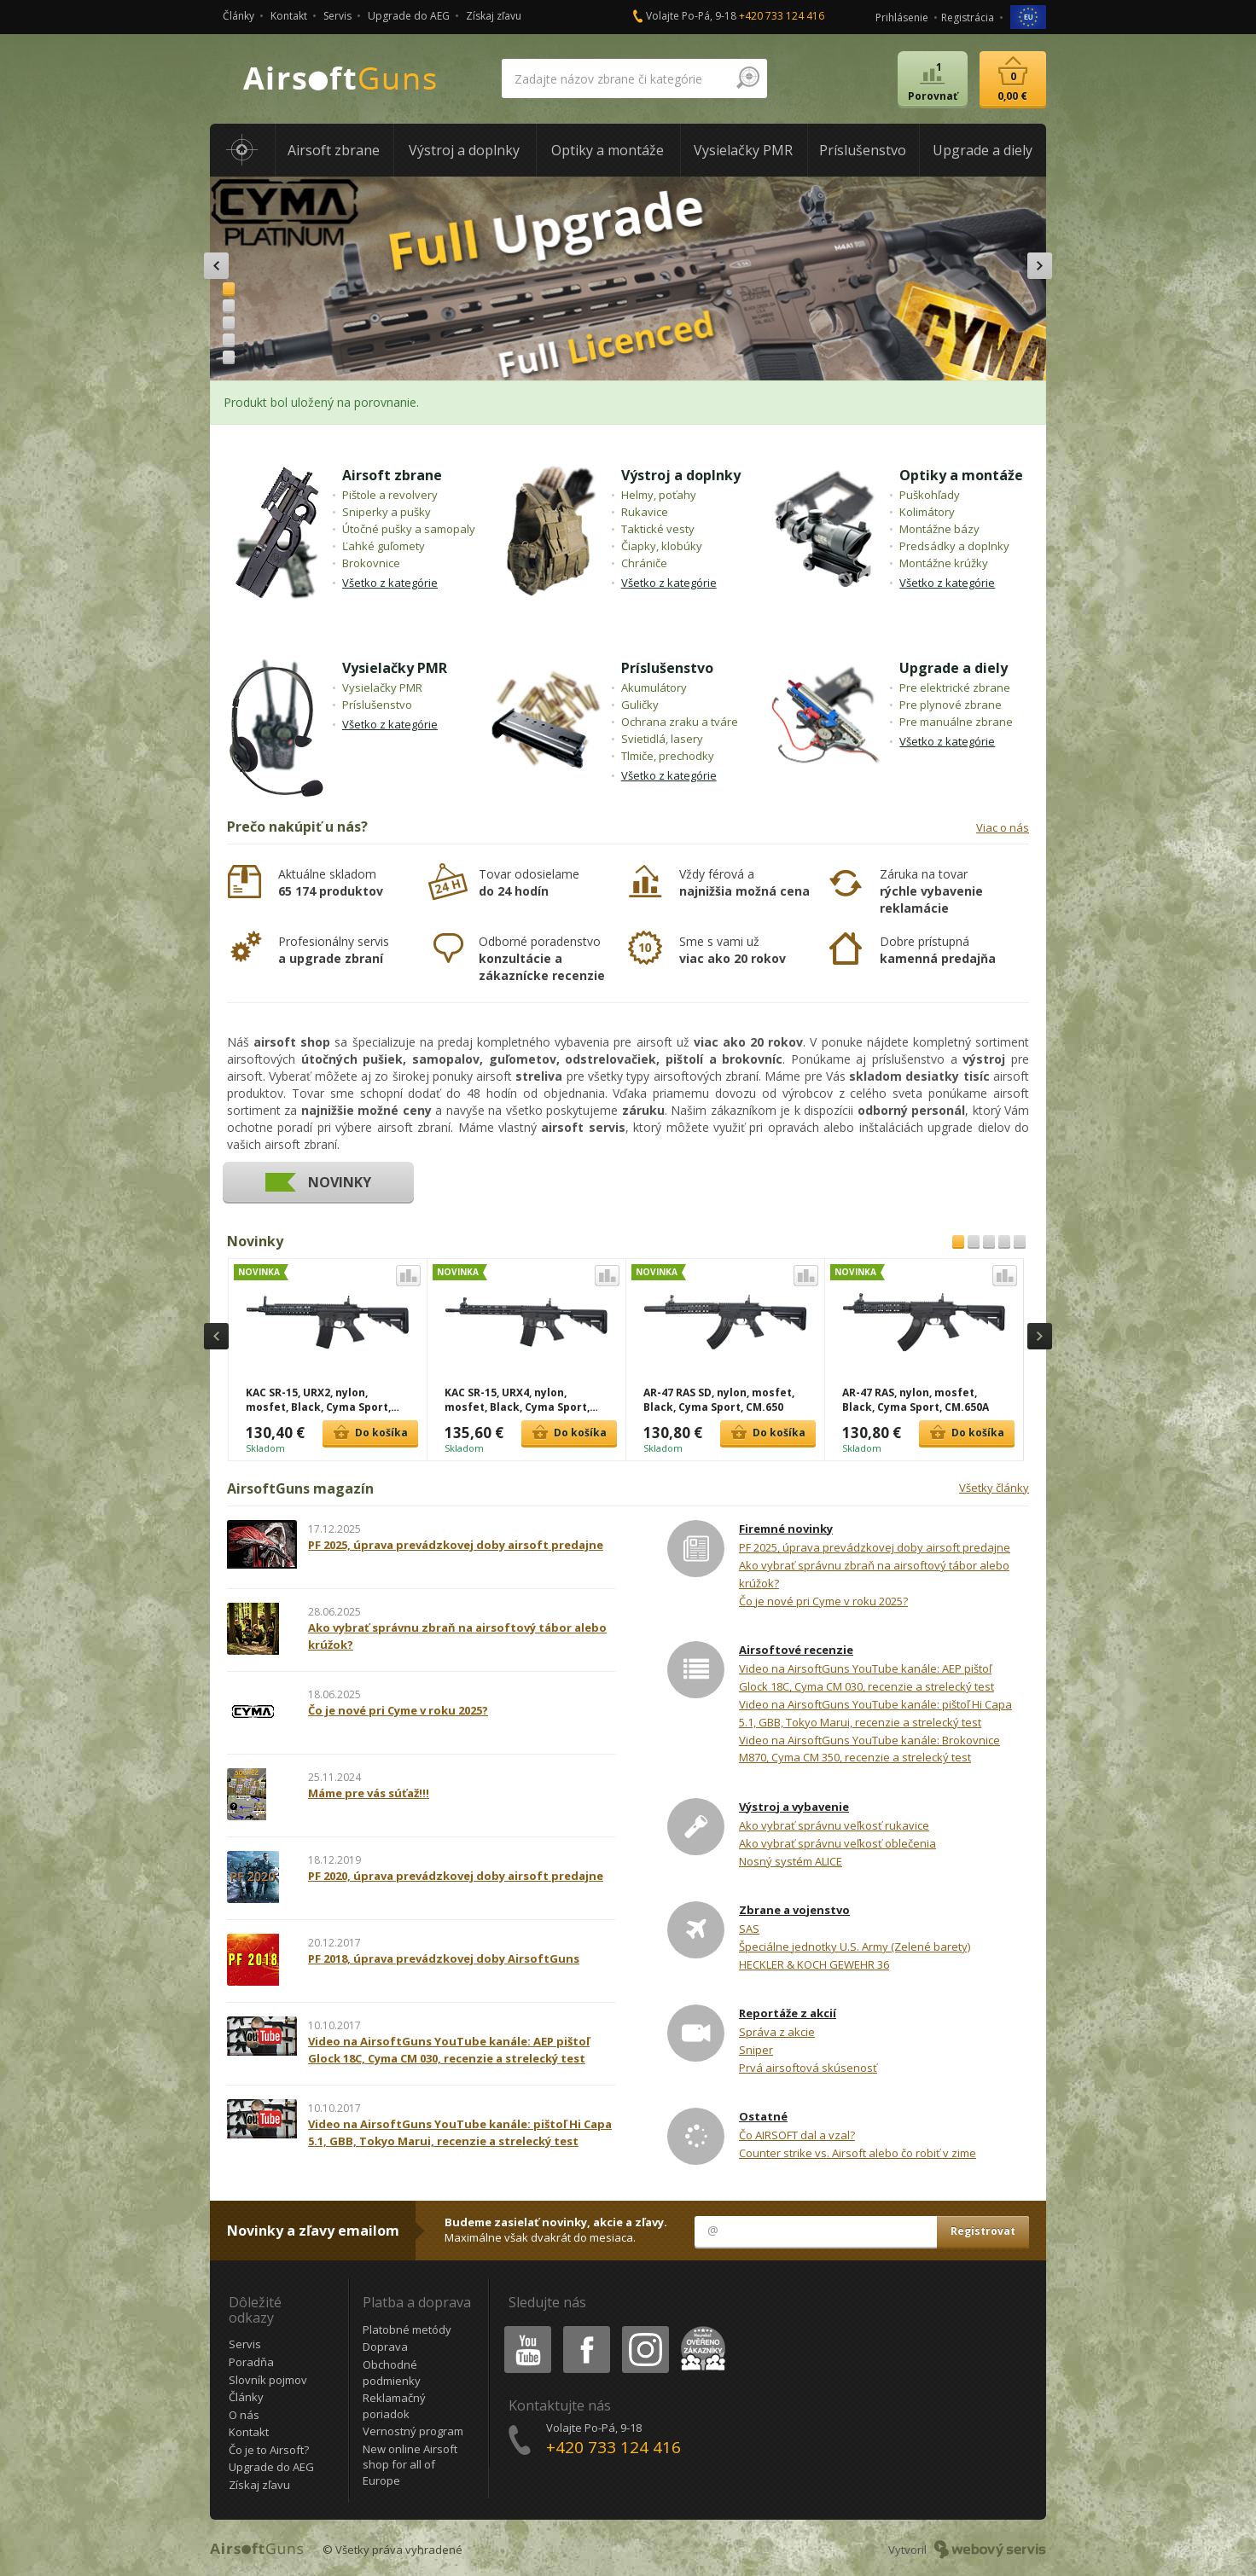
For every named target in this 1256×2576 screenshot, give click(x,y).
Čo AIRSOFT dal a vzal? (797, 2135)
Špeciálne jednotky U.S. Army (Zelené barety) (854, 1946)
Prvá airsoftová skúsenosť (808, 2067)
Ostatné (763, 2116)
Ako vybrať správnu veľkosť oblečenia (837, 1843)
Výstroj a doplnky (681, 475)
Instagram (644, 2329)
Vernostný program (413, 2431)
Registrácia (967, 17)
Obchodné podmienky (392, 2372)
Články (238, 16)
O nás (244, 2414)
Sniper (756, 2049)
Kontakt (288, 16)
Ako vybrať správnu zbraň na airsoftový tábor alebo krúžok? (874, 1574)
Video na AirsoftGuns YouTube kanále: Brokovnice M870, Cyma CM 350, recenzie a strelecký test (869, 1749)
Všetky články (994, 1487)
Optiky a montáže (961, 475)
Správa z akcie (777, 2031)
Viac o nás (1002, 827)
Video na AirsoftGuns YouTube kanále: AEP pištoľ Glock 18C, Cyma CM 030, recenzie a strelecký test (866, 1677)
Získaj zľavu (493, 16)
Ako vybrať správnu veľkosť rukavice (834, 1825)
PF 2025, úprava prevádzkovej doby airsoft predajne (874, 1547)
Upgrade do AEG (409, 16)
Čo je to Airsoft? (269, 2449)
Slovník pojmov (268, 2379)
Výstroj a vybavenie (794, 1806)
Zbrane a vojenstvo (794, 1909)
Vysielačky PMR (394, 668)
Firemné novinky (786, 1528)
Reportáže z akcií (787, 2013)
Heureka (699, 2329)
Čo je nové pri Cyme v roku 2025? (823, 1601)
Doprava (385, 2346)
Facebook (585, 2329)
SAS (749, 1928)
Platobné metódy (407, 2329)
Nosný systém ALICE (790, 1861)
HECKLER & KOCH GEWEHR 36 (814, 1964)
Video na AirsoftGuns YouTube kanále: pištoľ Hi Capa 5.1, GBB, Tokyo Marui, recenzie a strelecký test (875, 1713)
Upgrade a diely (953, 668)
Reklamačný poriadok (394, 2406)
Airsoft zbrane (392, 475)
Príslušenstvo (667, 668)
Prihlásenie (901, 17)
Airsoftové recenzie (796, 1649)
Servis (337, 16)
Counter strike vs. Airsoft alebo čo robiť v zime (857, 2153)
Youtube (522, 2329)
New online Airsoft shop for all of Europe (410, 2464)
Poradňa (251, 2362)
